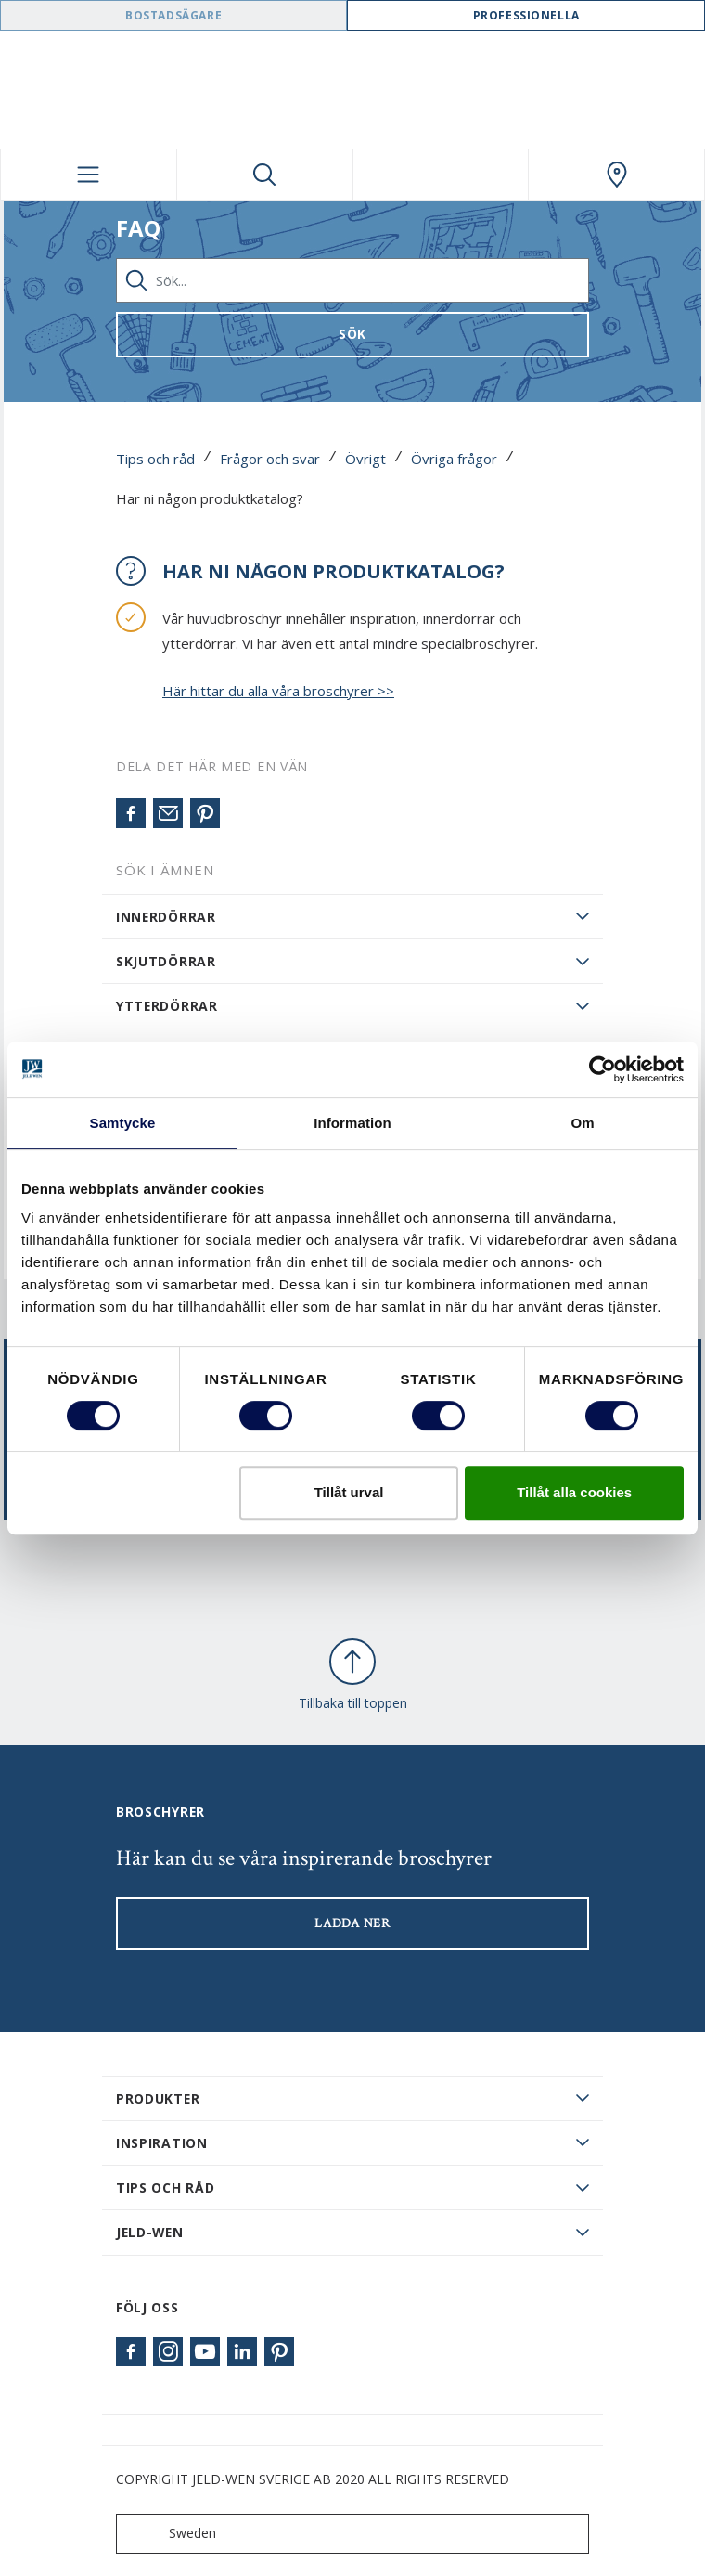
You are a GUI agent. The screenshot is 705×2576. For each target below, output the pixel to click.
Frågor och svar (270, 458)
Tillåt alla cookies (574, 1492)
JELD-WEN (150, 2232)
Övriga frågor (454, 458)
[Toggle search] (264, 175)
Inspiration (162, 2143)
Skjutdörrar (166, 961)
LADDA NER (352, 1923)
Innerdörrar (166, 917)
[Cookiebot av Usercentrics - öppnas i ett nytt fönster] (602, 1069)
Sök (352, 334)
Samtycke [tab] (123, 1123)
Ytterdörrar (167, 1006)
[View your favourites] (441, 175)
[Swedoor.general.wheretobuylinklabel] (616, 175)
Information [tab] (352, 1123)
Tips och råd (155, 458)
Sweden (170, 2533)
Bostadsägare (173, 15)
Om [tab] (582, 1123)
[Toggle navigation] (88, 175)
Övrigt (365, 458)
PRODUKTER (157, 2098)
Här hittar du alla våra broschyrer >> (278, 690)
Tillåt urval (349, 1492)
